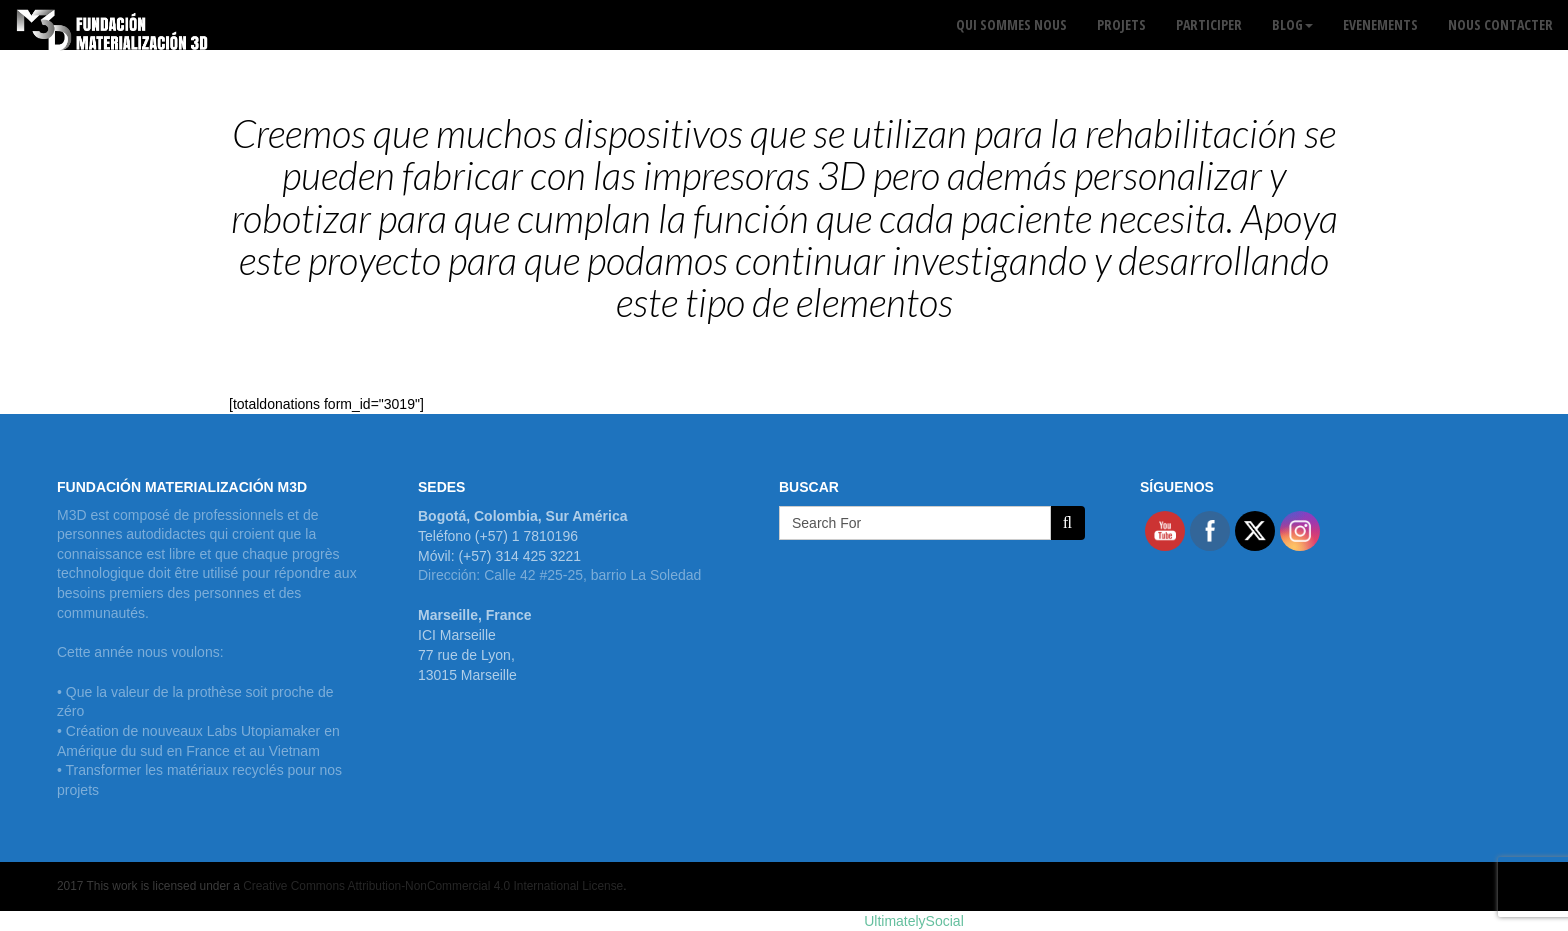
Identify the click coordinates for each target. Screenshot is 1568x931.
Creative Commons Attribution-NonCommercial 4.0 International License (433, 886)
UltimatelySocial (914, 921)
